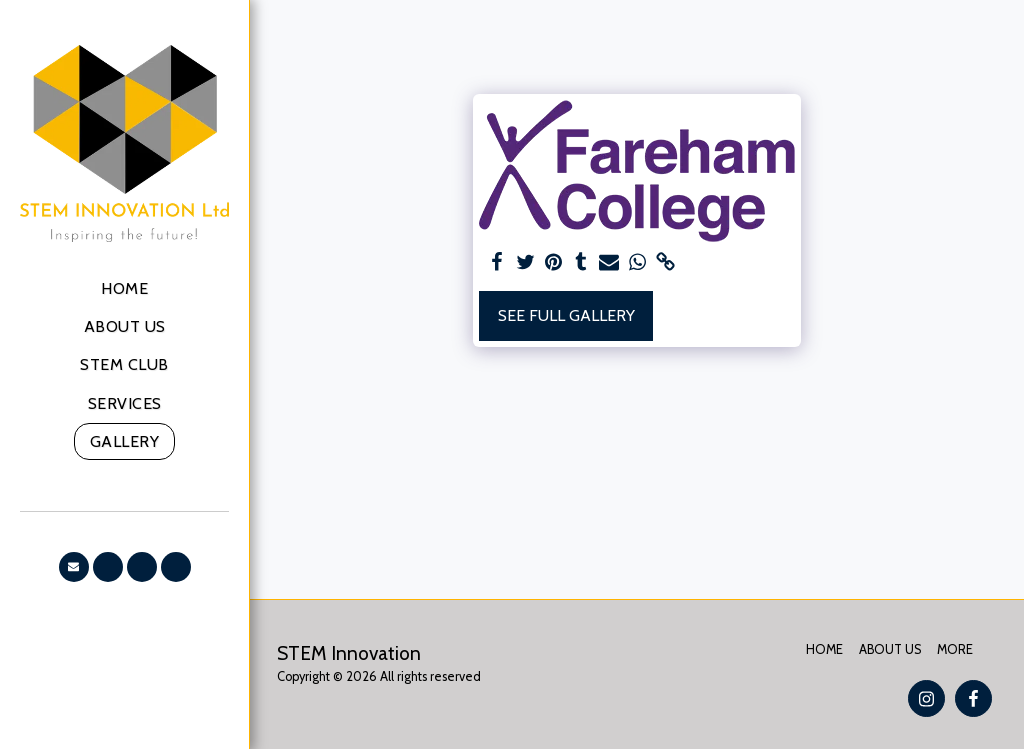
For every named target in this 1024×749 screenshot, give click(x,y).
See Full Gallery (566, 315)
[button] (74, 567)
